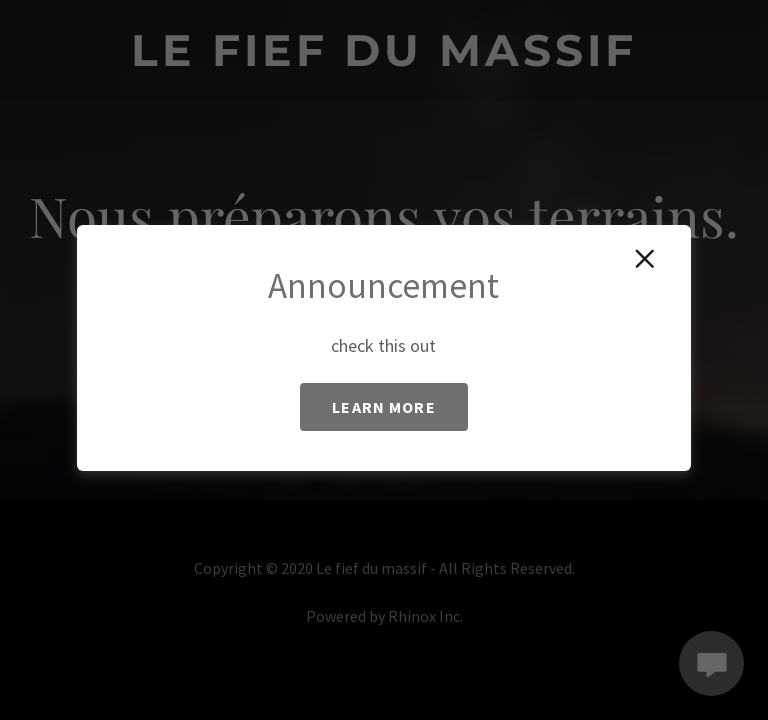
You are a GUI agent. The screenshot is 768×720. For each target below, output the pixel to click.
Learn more (383, 407)
